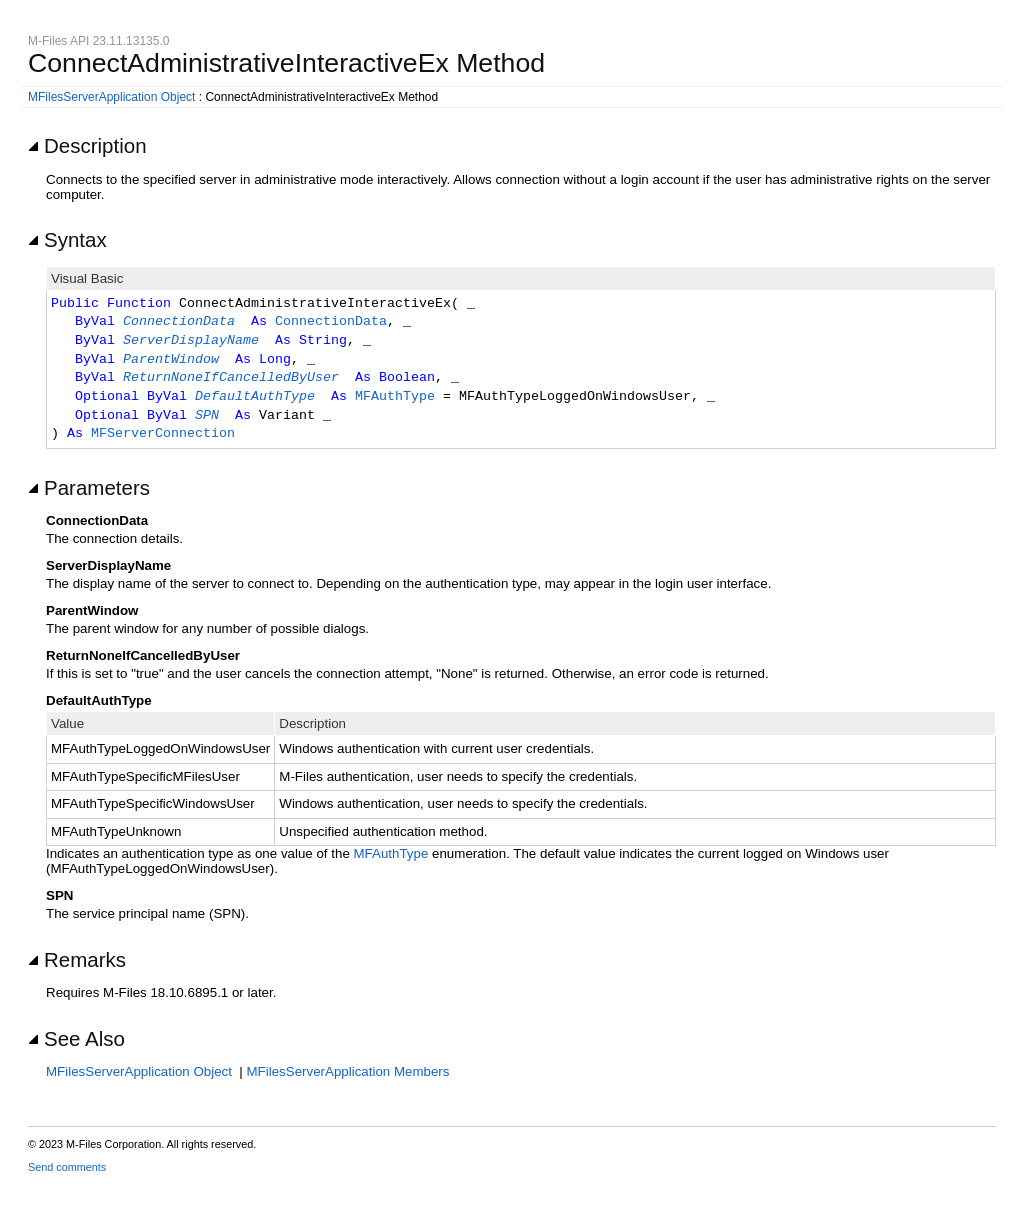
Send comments (67, 1167)
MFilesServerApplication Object (111, 97)
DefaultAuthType (255, 397)
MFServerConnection (163, 434)
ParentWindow (171, 360)
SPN (207, 416)
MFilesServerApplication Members (348, 1071)
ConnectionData (179, 322)
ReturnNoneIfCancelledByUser (231, 378)
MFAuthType (395, 397)
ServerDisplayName (191, 341)
